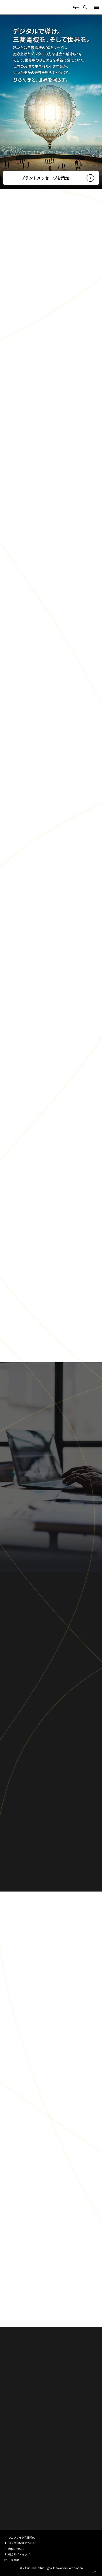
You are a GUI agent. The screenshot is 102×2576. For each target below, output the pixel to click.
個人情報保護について (21, 2542)
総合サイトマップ (19, 2554)
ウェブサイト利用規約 (21, 2537)
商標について (16, 2548)
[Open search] (85, 7)
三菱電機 (13, 2559)
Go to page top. (94, 2572)
